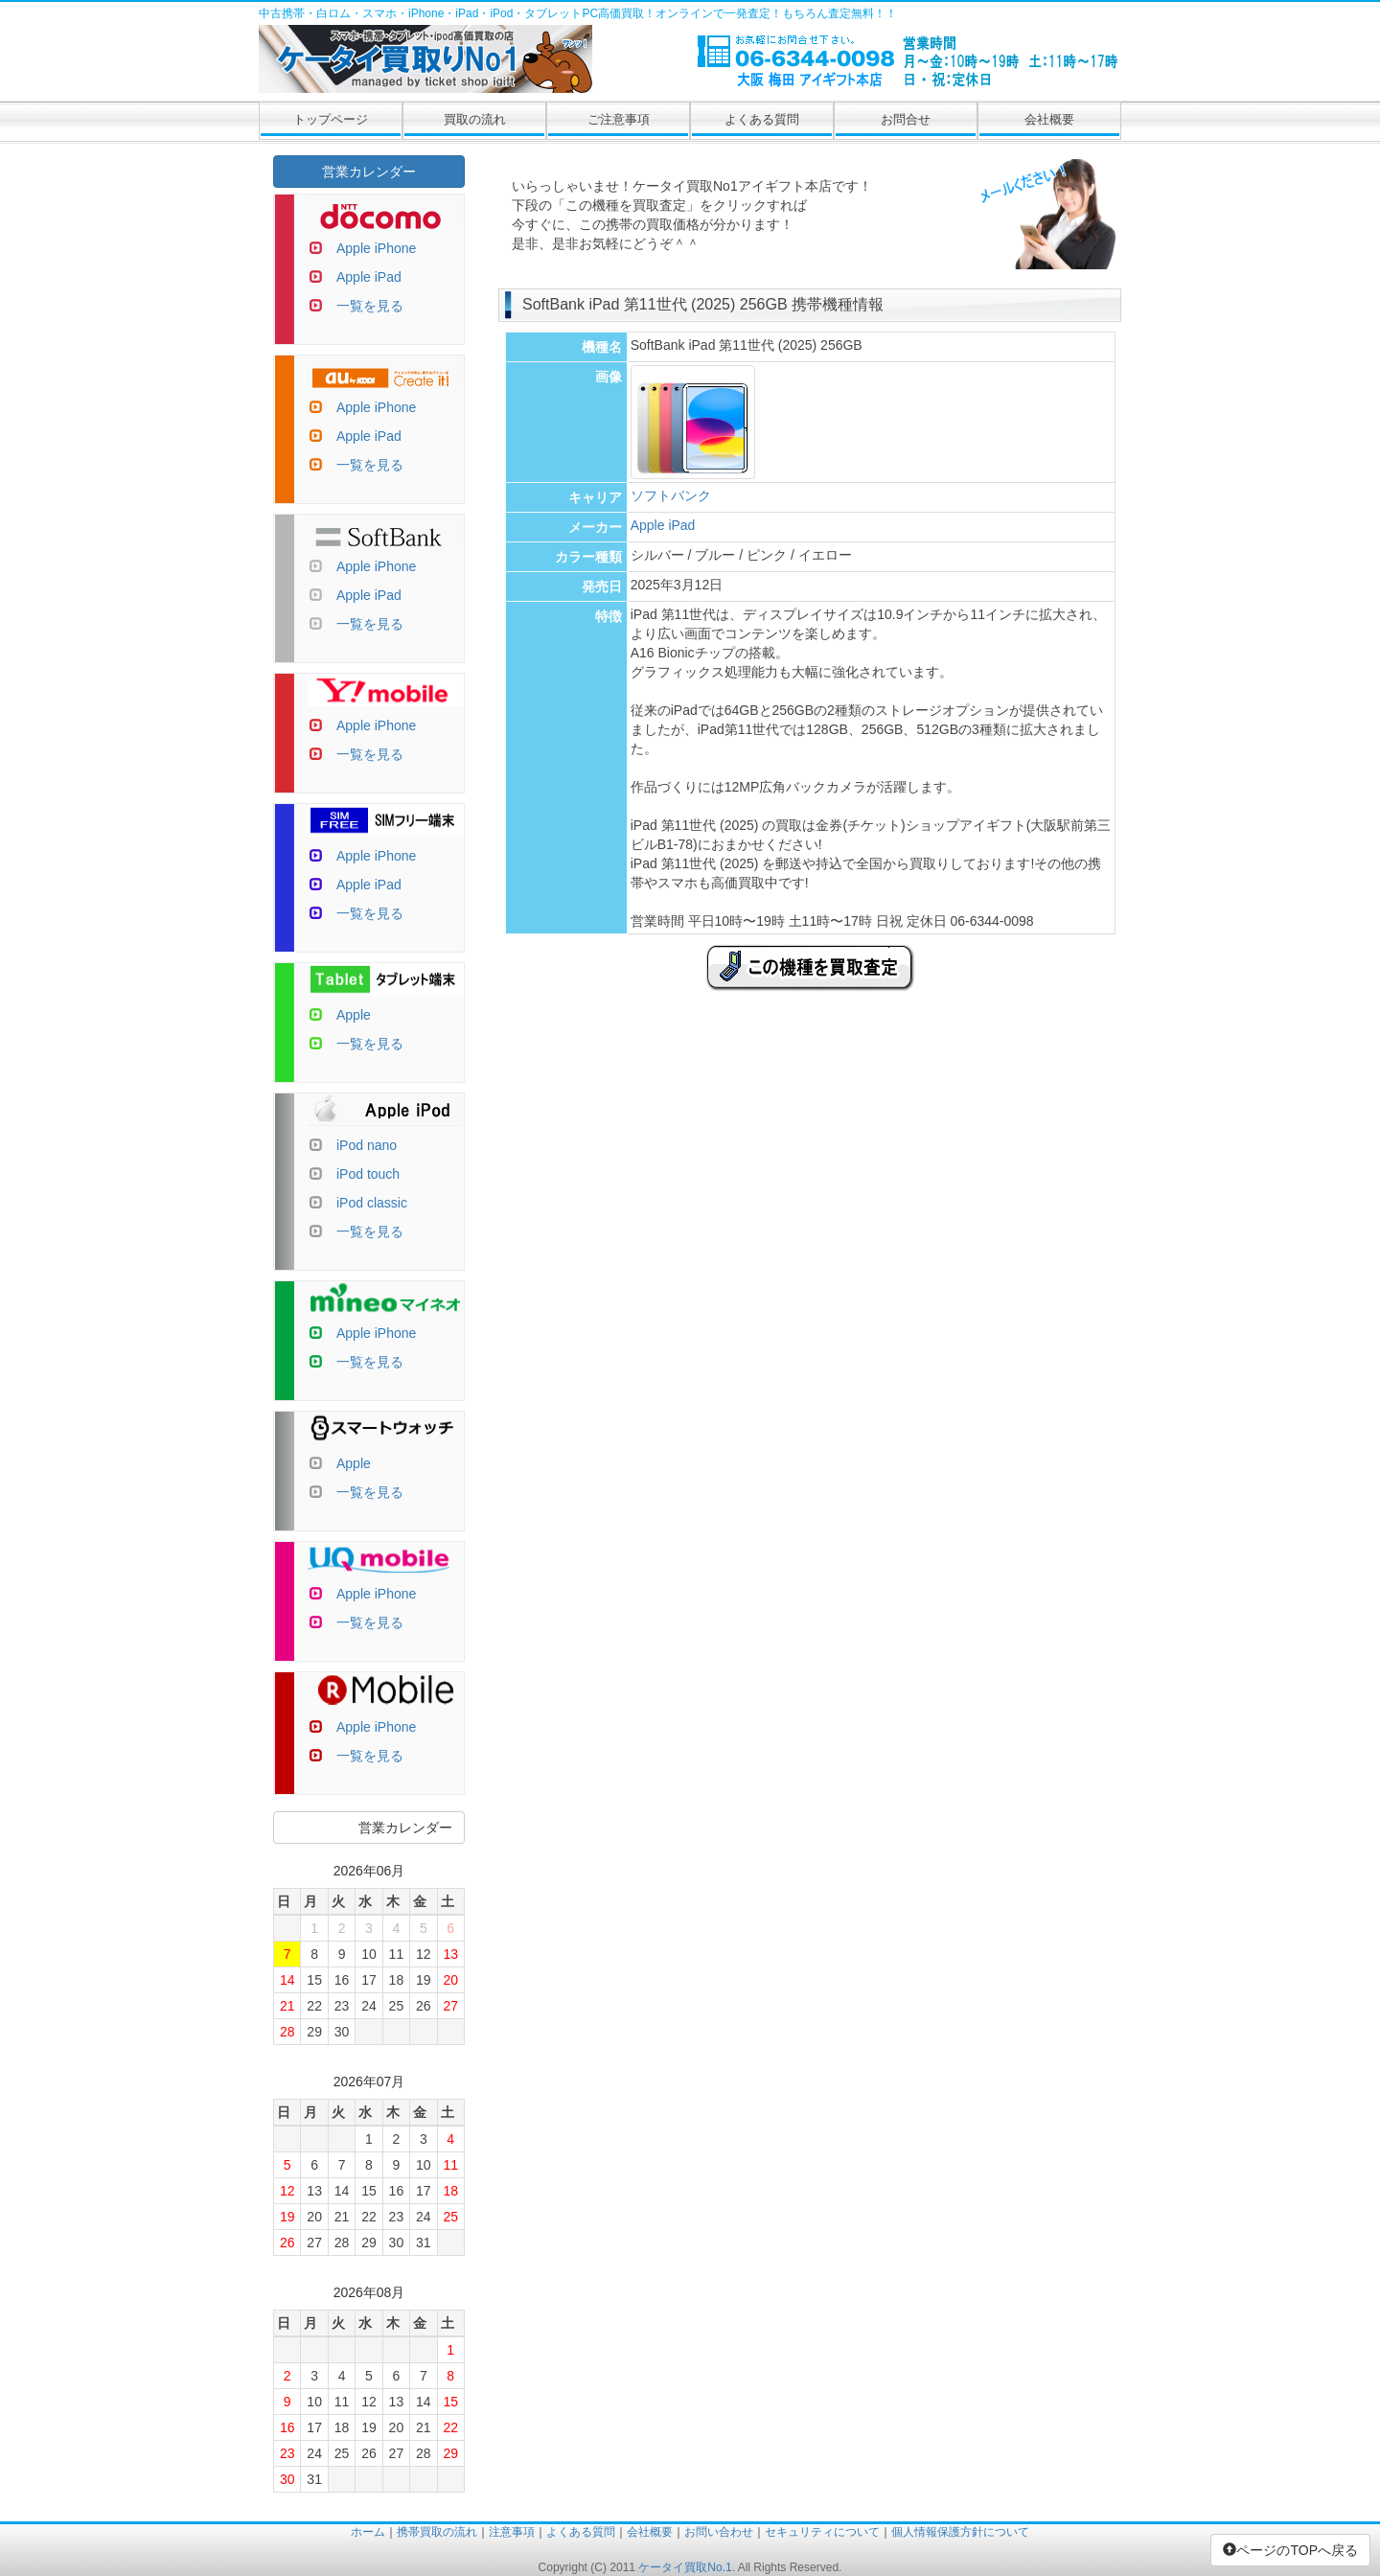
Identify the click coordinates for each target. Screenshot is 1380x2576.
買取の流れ (475, 119)
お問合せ (906, 119)
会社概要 (1049, 119)
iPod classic (371, 1202)
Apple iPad (663, 525)
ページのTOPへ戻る (1290, 2550)
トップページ (330, 119)
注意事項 (512, 2532)
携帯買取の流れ (437, 2532)
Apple (353, 1015)
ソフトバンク (671, 495)
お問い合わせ (718, 2532)
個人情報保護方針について (960, 2532)
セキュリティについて (822, 2532)
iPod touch (368, 1174)
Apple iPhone (376, 248)
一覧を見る (369, 305)
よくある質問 (761, 119)
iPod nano (366, 1145)
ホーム (368, 2532)
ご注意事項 (618, 119)
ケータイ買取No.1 (684, 2567)
